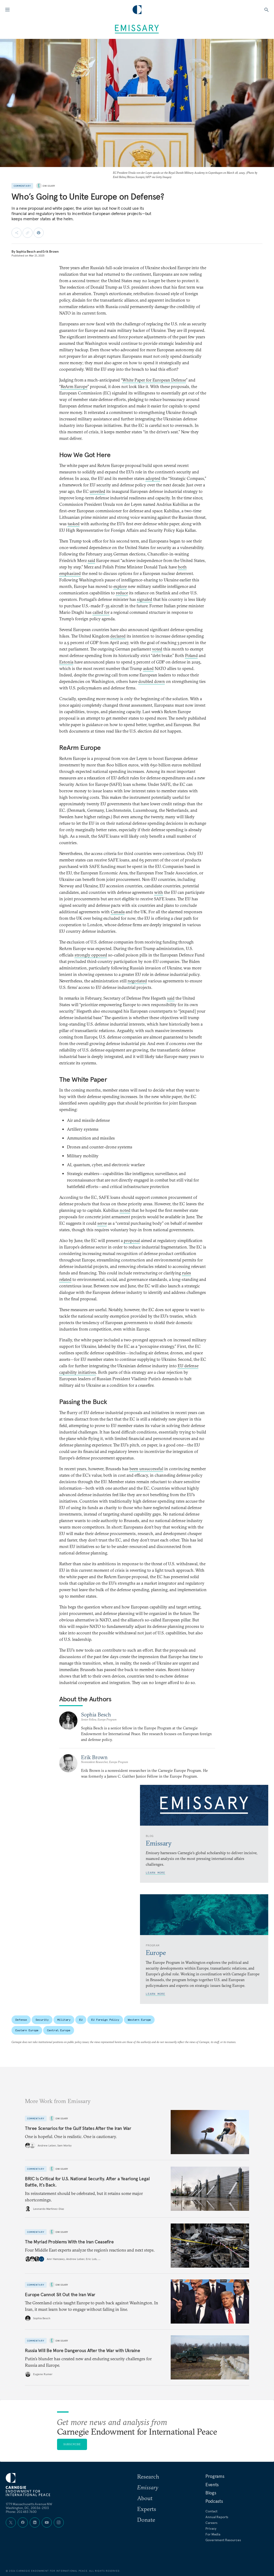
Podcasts (214, 2501)
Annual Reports (216, 2517)
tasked (74, 523)
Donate (146, 2519)
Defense (21, 2019)
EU (80, 2019)
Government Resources (223, 2540)
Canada (118, 911)
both (182, 567)
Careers (211, 2523)
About (144, 2498)
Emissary (49, 185)
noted (125, 1210)
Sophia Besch (26, 251)
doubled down (151, 681)
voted (157, 649)
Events (212, 2484)
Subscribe (72, 2444)
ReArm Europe (74, 386)
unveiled (97, 491)
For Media (212, 2534)
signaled (144, 599)
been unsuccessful (146, 1468)
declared (118, 636)
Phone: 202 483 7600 (21, 2512)
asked (148, 668)
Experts (146, 2508)
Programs (214, 2476)
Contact (211, 2511)
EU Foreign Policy (105, 2019)
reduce (122, 593)
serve (102, 1223)
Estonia (66, 662)
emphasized (70, 573)
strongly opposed (91, 955)
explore (120, 586)
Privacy (210, 2528)
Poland (191, 655)
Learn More (155, 1872)
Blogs (210, 2493)
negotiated (137, 981)
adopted (153, 478)
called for (101, 612)
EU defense (188, 1366)
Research (148, 2476)
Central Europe (58, 2030)
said (91, 560)
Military (63, 2019)
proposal (132, 1240)
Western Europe (139, 2019)
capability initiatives (77, 1372)
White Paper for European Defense (154, 380)
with (158, 892)
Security (42, 2019)
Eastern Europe (26, 2030)
